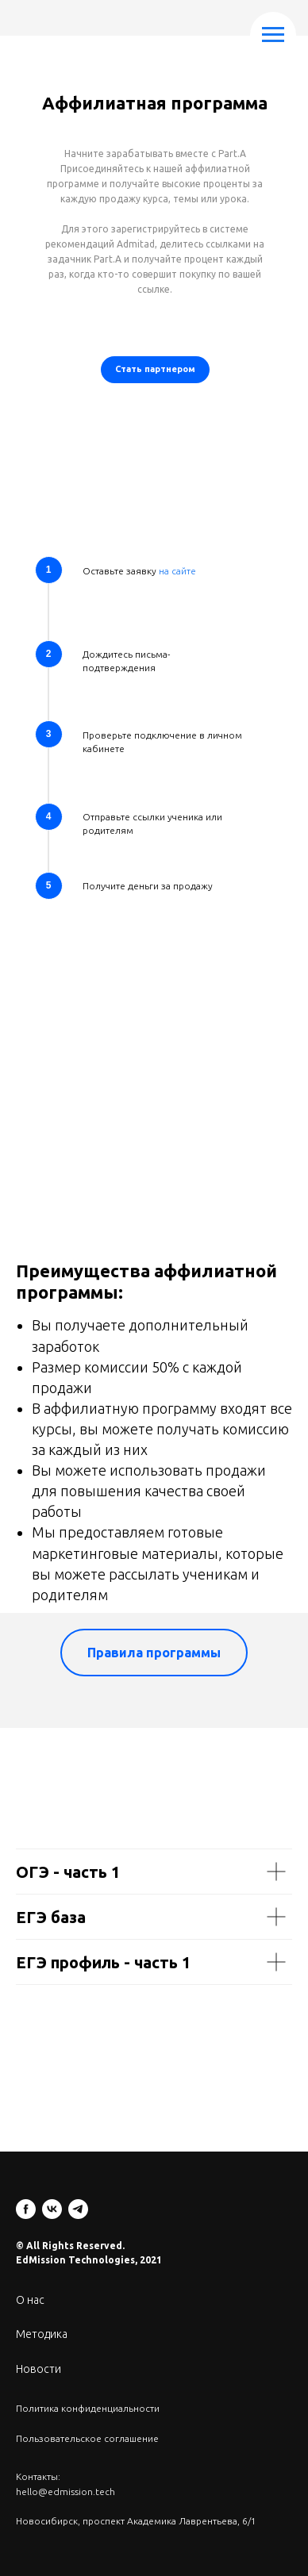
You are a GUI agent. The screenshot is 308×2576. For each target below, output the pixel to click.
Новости (38, 2369)
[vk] (52, 2209)
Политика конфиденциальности (88, 2408)
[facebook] (26, 2209)
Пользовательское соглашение (87, 2438)
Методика (41, 2334)
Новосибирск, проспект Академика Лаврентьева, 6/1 (136, 2521)
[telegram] (78, 2209)
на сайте (177, 571)
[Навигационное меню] (273, 35)
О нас (30, 2300)
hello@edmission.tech (65, 2491)
